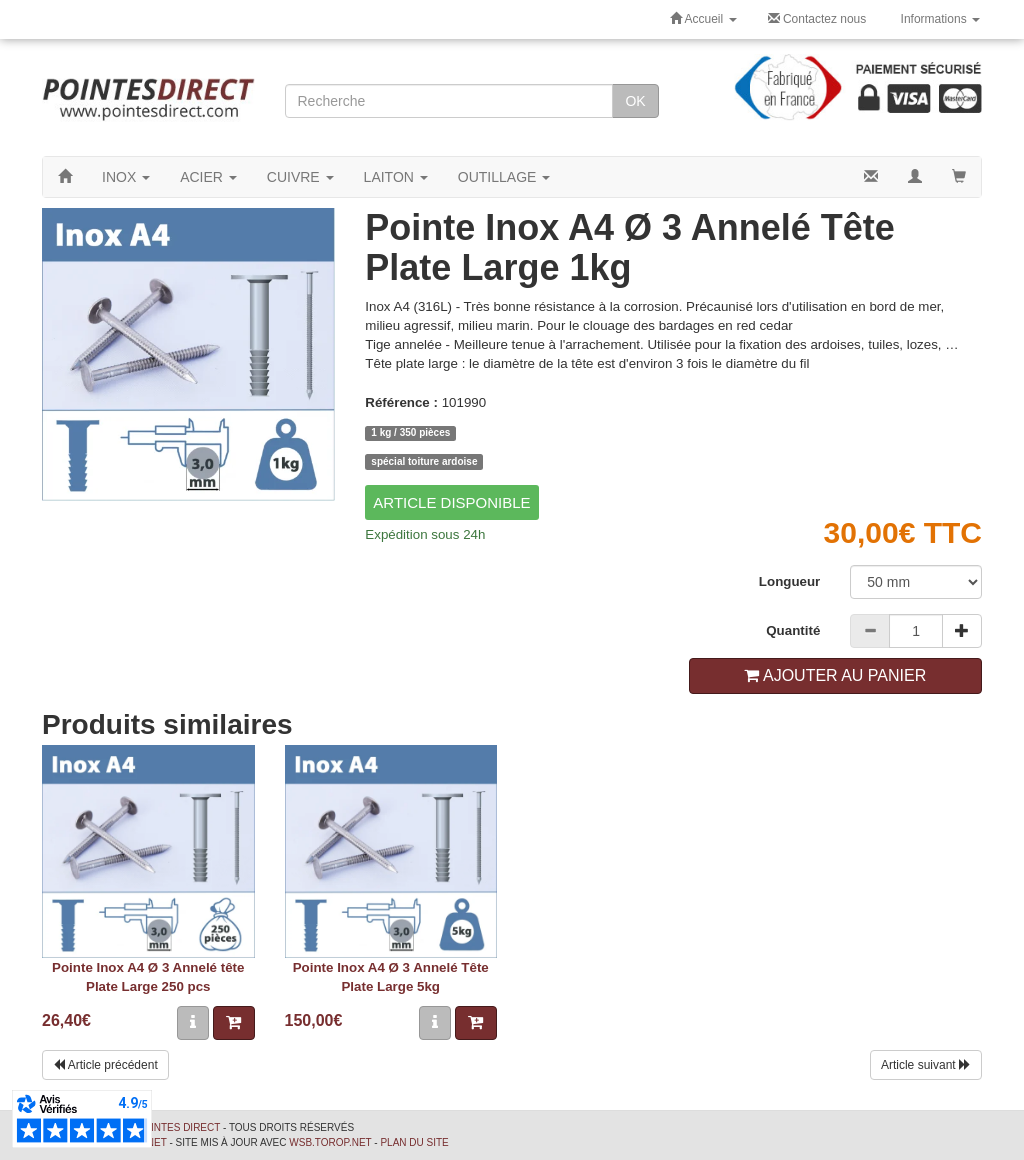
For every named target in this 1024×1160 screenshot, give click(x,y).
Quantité (793, 630)
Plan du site (414, 1142)
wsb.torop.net (330, 1142)
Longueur (789, 581)
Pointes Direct (178, 1127)
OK (635, 101)
